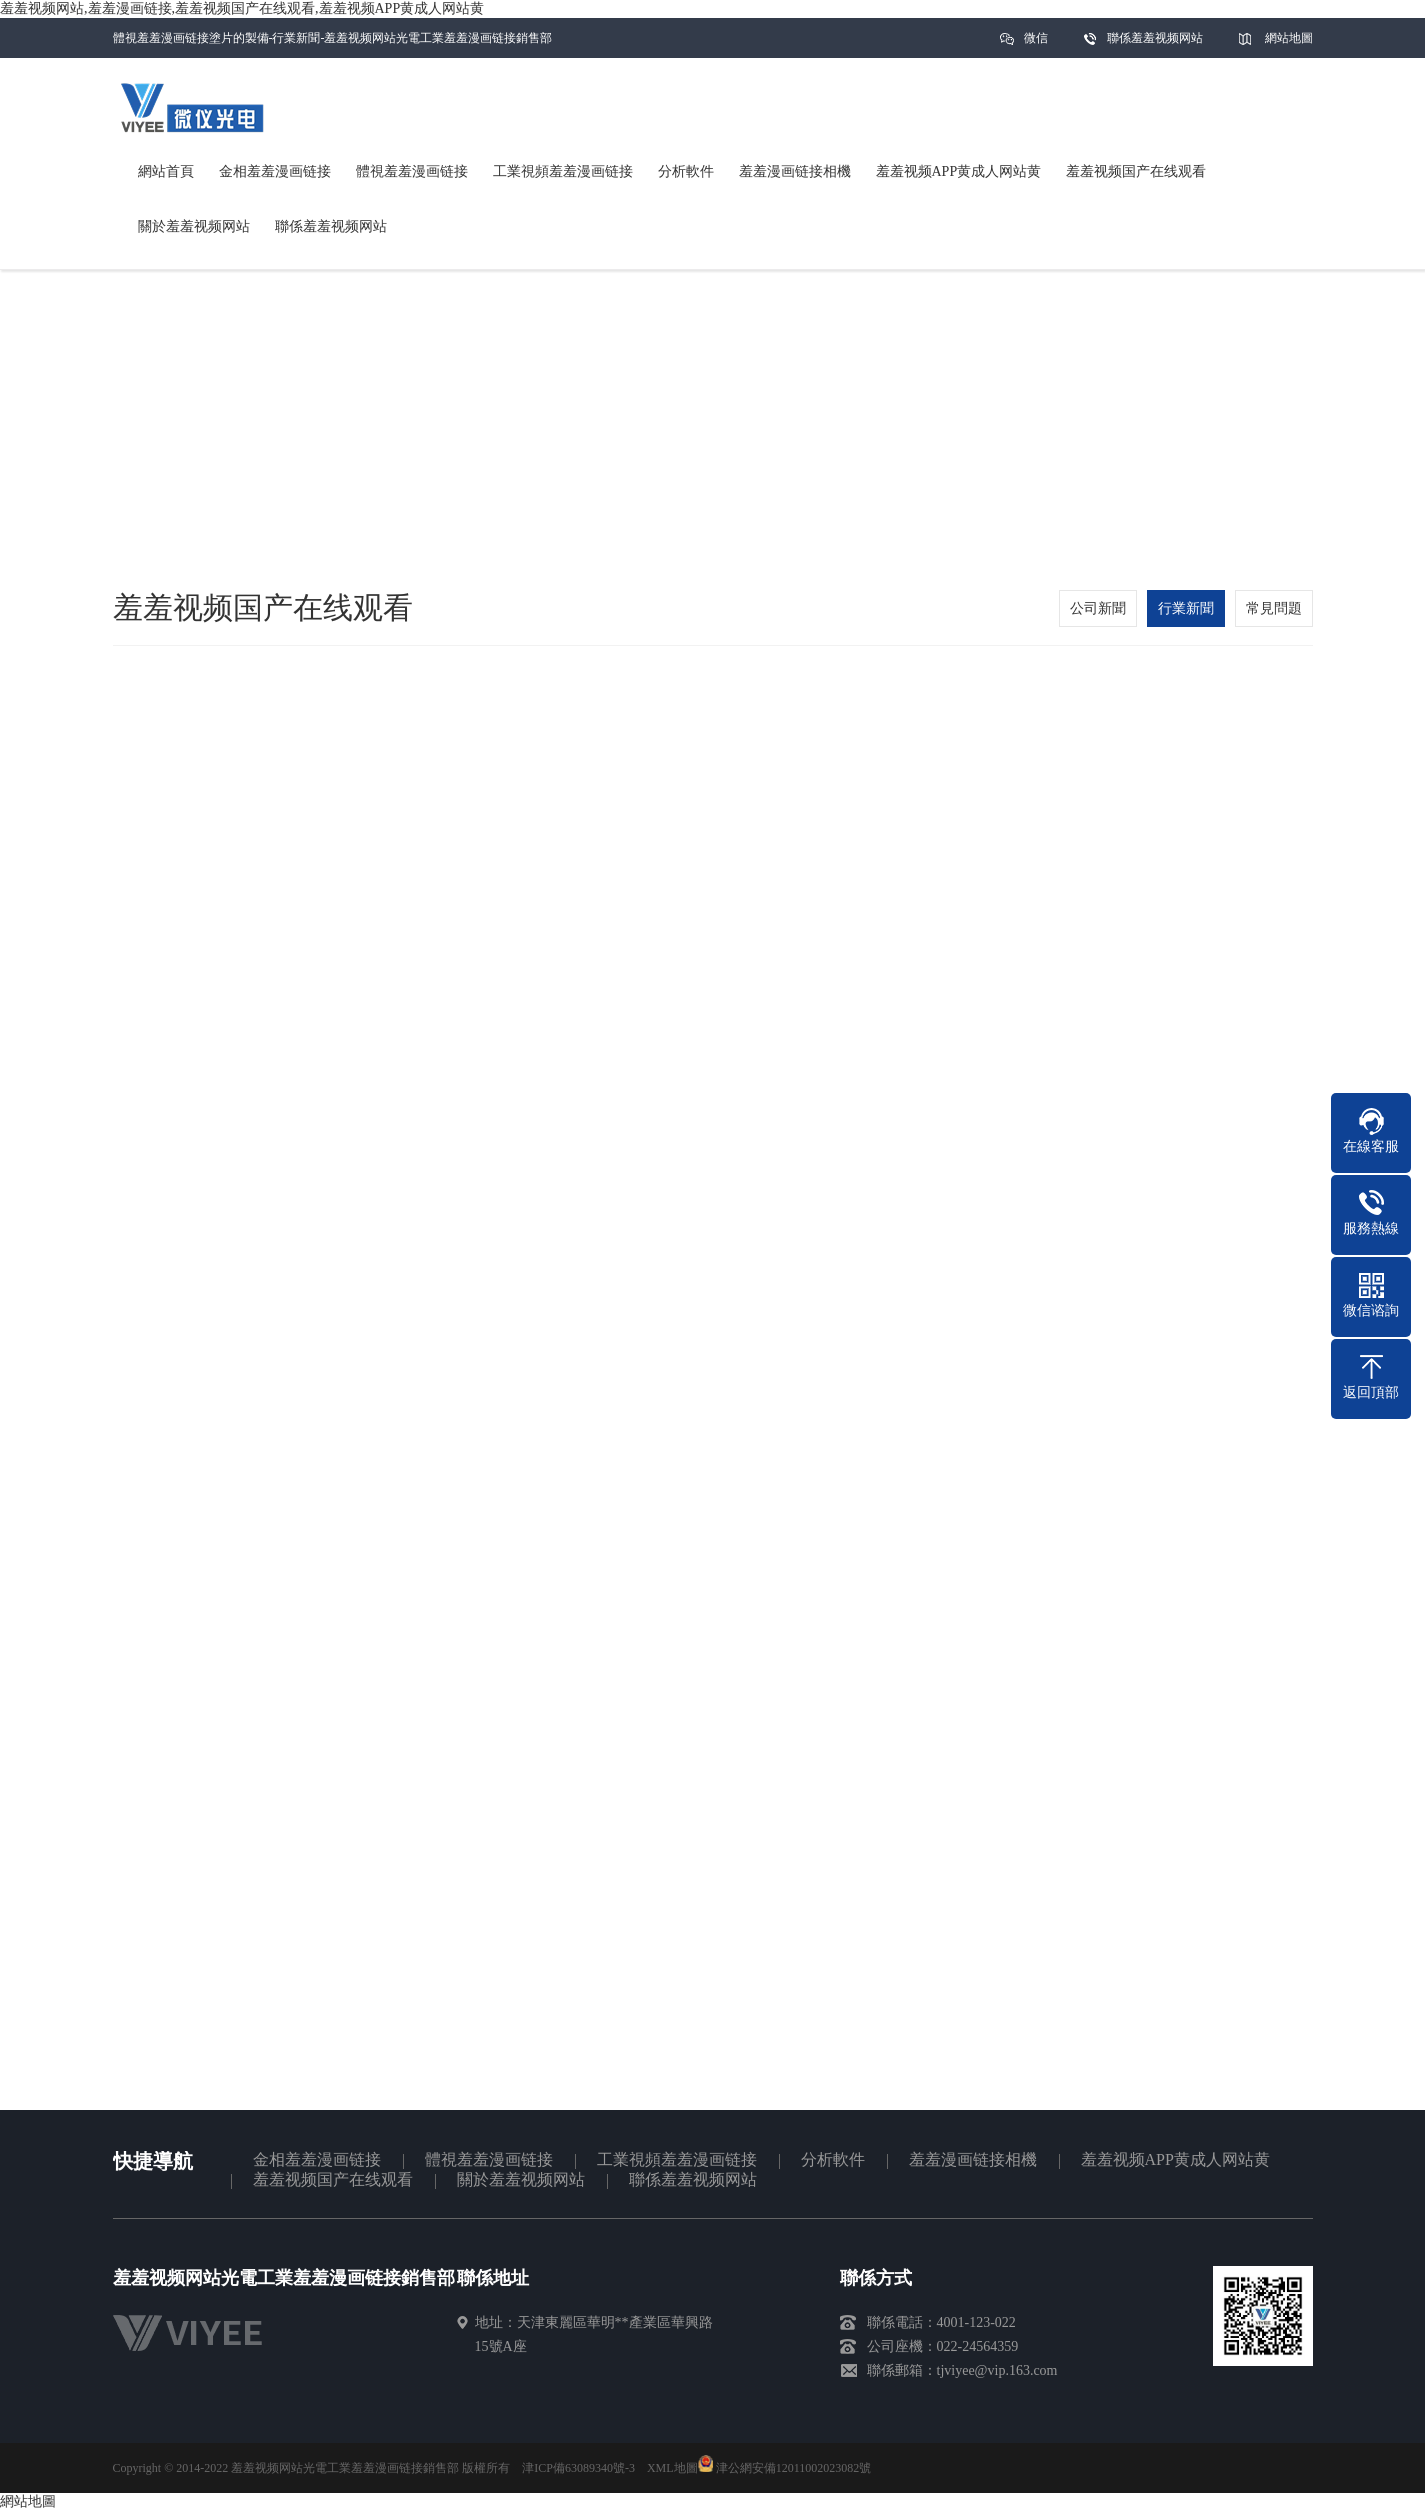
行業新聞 (1186, 608)
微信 (1036, 44)
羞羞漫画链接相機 (973, 2159)
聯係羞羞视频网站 (1155, 38)
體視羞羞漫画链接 (489, 2159)
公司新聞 (1098, 608)
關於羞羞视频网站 (521, 2179)
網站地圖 (1289, 38)
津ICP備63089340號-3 (578, 2468)
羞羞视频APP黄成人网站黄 (1175, 2159)
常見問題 (1274, 608)
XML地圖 (672, 2468)
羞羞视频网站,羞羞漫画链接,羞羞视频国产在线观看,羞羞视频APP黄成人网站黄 (242, 8)
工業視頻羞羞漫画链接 (677, 2159)
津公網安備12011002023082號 (785, 2468)
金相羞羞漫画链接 (317, 2159)
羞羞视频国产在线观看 (333, 2179)
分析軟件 (833, 2159)
